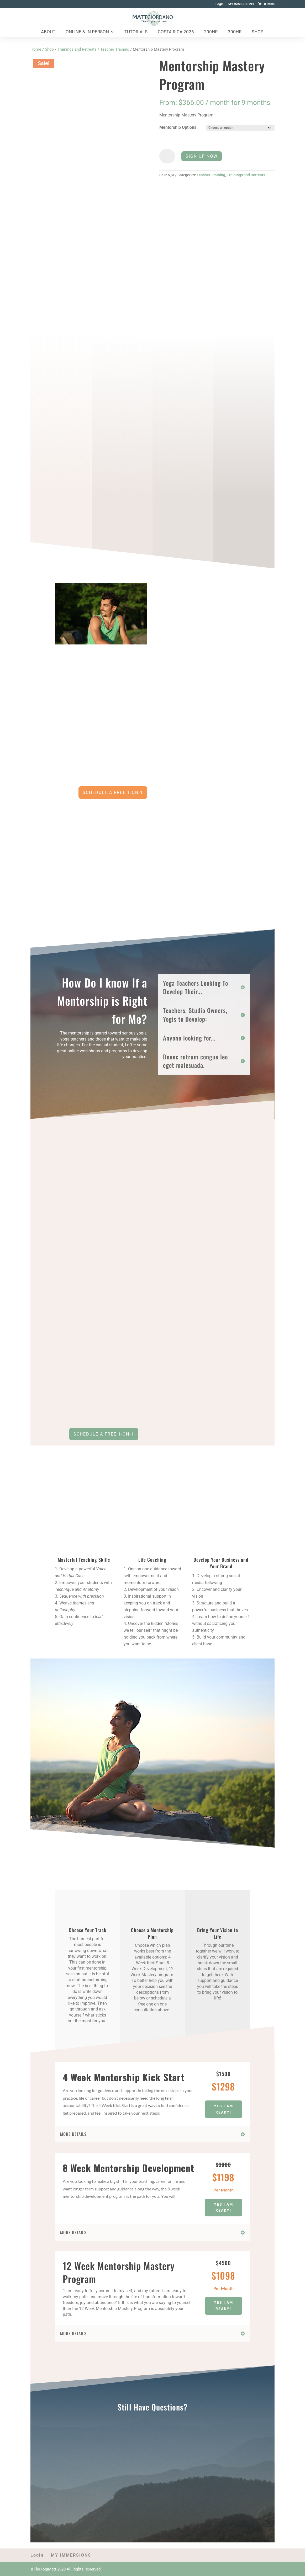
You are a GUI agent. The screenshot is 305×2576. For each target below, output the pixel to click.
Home (35, 49)
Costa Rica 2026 (176, 32)
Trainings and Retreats (77, 49)
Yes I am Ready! (223, 2109)
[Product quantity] (167, 156)
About (48, 32)
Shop (258, 32)
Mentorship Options (177, 127)
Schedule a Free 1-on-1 (103, 1434)
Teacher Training (114, 49)
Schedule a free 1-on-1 (113, 792)
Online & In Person (87, 32)
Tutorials (136, 32)
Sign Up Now (202, 156)
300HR (234, 32)
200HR (211, 32)
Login (219, 4)
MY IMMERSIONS (241, 4)
